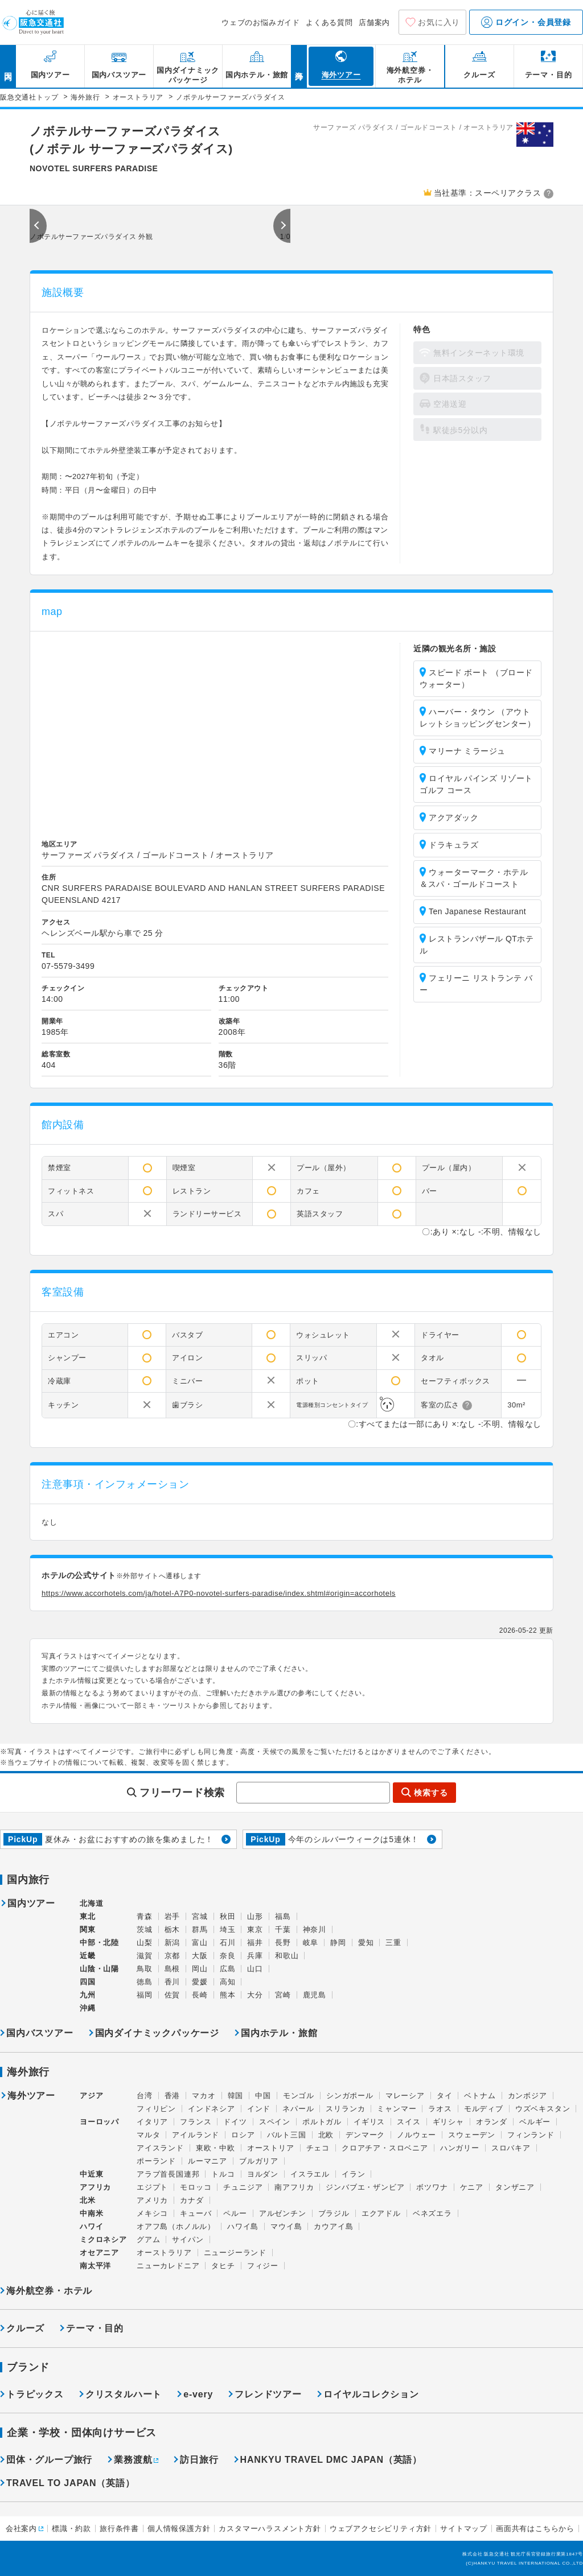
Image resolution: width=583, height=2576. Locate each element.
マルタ (148, 2135)
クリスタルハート (123, 2394)
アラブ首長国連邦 (168, 2174)
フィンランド (531, 2135)
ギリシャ (448, 2121)
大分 (255, 1995)
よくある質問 (329, 22)
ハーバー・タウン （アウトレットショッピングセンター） (477, 717)
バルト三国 (286, 2135)
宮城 (200, 1916)
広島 (228, 1968)
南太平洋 (95, 2265)
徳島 (145, 1981)
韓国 (236, 2095)
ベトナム (479, 2095)
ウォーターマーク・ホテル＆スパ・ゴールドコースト (474, 878)
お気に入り (439, 22)
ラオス (439, 2108)
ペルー (235, 2213)
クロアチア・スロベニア (385, 2148)
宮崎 (283, 1995)
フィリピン (156, 2108)
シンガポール (349, 2095)
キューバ (195, 2213)
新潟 (172, 1942)
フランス (195, 2121)
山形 (255, 1916)
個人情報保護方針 (178, 2528)
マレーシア (405, 2095)
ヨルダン (262, 2174)
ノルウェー (416, 2135)
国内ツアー (31, 1904)
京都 (172, 1955)
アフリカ (95, 2187)
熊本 (228, 1995)
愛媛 (200, 1981)
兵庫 (255, 1955)
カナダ (191, 2200)
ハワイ (91, 2226)
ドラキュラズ (453, 844)
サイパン (187, 2239)
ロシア (242, 2135)
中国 (263, 2095)
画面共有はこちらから (535, 2528)
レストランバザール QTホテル (476, 944)
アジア (91, 2096)
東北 (88, 1916)
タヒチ (223, 2265)
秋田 (228, 1916)
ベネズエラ (432, 2213)
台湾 (145, 2095)
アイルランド (195, 2135)
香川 (172, 1981)
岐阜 (311, 1942)
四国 (88, 1981)
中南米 (91, 2213)
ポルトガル (322, 2121)
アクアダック (453, 817)
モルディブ (483, 2108)
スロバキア (511, 2148)
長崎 (200, 1995)
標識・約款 (71, 2528)
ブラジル (334, 2213)
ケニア (471, 2187)
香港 (172, 2095)
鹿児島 (314, 1995)
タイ (445, 2095)
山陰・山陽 (99, 1968)
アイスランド (160, 2148)
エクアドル (381, 2213)
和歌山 (286, 1955)
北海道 (91, 1903)
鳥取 (145, 1968)
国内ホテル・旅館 (279, 2033)
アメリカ (152, 2200)
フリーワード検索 (182, 1792)
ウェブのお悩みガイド (260, 22)
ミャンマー (396, 2108)
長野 (283, 1942)
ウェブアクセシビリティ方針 (381, 2528)
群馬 (200, 1929)
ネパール (298, 2108)
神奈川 (314, 1929)
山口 (255, 1968)
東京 (255, 1929)
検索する (430, 1792)
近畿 (88, 1955)
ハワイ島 (242, 2226)
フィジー (262, 2265)
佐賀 (172, 1995)
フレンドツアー (268, 2394)
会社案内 (21, 2528)
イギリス (369, 2121)
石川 (228, 1942)
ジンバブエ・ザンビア (365, 2187)
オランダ (491, 2121)
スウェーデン (471, 2135)
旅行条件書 (119, 2528)
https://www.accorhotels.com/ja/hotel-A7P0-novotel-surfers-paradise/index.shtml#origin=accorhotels (219, 1593)
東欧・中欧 (215, 2148)
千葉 (283, 1929)
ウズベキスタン (542, 2108)
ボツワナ (431, 2187)
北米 (88, 2200)
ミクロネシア (103, 2239)
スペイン (274, 2121)
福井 (255, 1942)
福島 (283, 1916)
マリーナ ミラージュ (467, 751)
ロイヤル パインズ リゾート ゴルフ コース (476, 784)
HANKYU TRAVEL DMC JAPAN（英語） (331, 2459)
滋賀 (145, 1955)
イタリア (152, 2121)
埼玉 (228, 1929)
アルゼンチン (282, 2213)
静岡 (338, 1942)
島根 (172, 1968)
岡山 (200, 1968)
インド (258, 2108)
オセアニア (99, 2252)
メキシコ (152, 2213)
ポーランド (156, 2161)
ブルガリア (258, 2161)
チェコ (318, 2148)
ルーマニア (207, 2161)
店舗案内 (374, 22)
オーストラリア (164, 2252)
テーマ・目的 (95, 2328)
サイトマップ (463, 2528)
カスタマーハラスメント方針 (270, 2528)
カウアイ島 (333, 2226)
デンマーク (365, 2135)
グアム (148, 2239)
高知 (228, 1981)
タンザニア (515, 2187)
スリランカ (345, 2108)
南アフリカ (294, 2187)
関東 (88, 1929)
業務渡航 (133, 2459)
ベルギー (535, 2121)
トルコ (223, 2174)
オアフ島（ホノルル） (176, 2226)
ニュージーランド (235, 2252)
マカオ (203, 2095)
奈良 (228, 1955)
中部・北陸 (99, 1942)
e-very (198, 2394)
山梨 (145, 1942)
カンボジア (527, 2095)
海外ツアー (31, 2096)
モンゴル (298, 2095)
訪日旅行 (199, 2459)
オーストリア (270, 2148)
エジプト (152, 2187)
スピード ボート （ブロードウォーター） (476, 678)
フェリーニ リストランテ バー (476, 983)
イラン (353, 2174)
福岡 (145, 1995)
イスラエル (310, 2174)
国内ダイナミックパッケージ (157, 2033)
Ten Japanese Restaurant (477, 911)
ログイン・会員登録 (526, 22)
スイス (408, 2121)
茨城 (145, 1929)
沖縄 (88, 2008)
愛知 (366, 1942)
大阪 (200, 1955)
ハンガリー (459, 2148)
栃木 (172, 1929)
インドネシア (211, 2108)
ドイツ (235, 2121)
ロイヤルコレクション (371, 2394)
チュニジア (242, 2187)
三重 (393, 1942)
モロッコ (195, 2187)
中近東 (91, 2174)
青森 (145, 1916)
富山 (200, 1942)
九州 (88, 1995)
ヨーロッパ (99, 2122)
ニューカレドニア (168, 2265)
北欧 (326, 2135)
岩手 (172, 1916)
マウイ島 (286, 2226)
